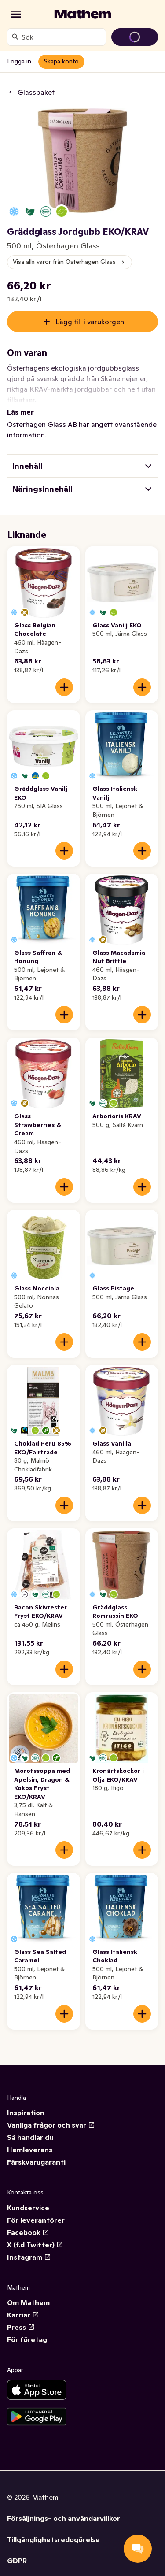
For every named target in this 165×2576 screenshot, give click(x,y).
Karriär (23, 2304)
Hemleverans (29, 2139)
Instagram (29, 2246)
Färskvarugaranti (36, 2151)
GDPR (17, 2550)
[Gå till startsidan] (83, 14)
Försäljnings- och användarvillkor (63, 2507)
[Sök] (15, 37)
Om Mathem (28, 2291)
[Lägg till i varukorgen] (64, 677)
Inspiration (25, 2102)
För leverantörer (36, 2209)
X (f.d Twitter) (35, 2234)
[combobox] (62, 37)
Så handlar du (30, 2126)
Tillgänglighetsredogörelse (53, 2528)
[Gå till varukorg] (134, 37)
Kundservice (28, 2197)
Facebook (28, 2221)
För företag (27, 2328)
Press (21, 2316)
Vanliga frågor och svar (51, 2114)
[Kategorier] (16, 14)
